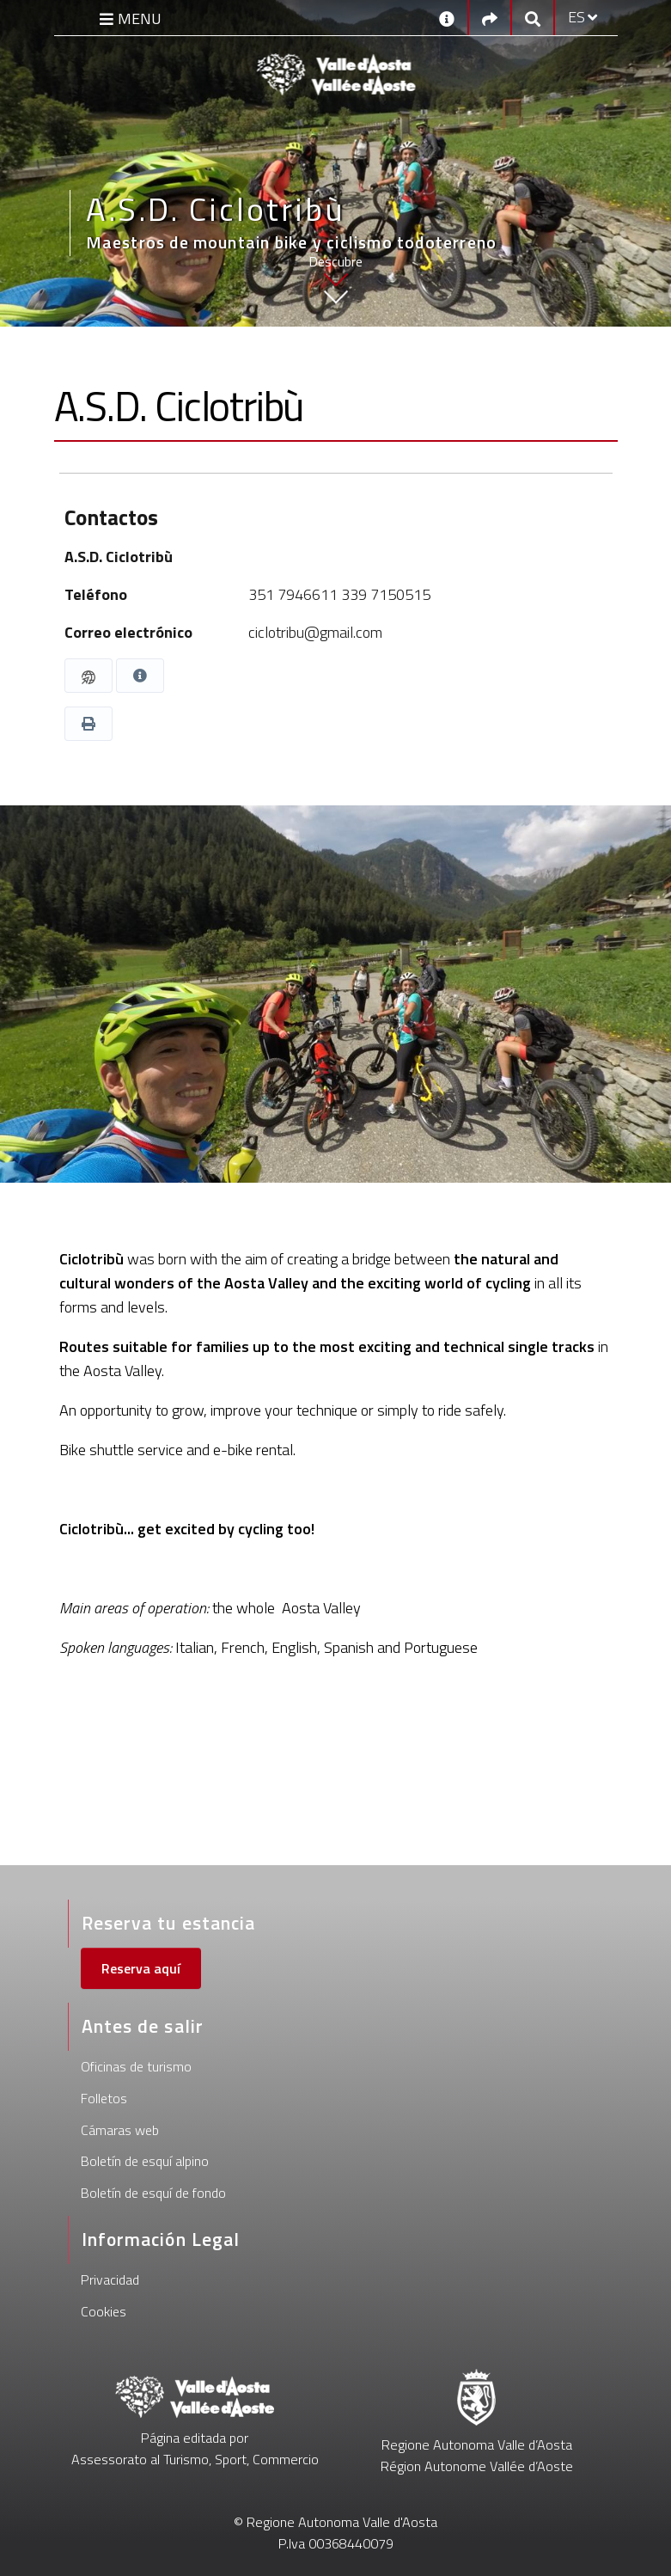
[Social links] (489, 18)
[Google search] (532, 18)
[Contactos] (446, 17)
